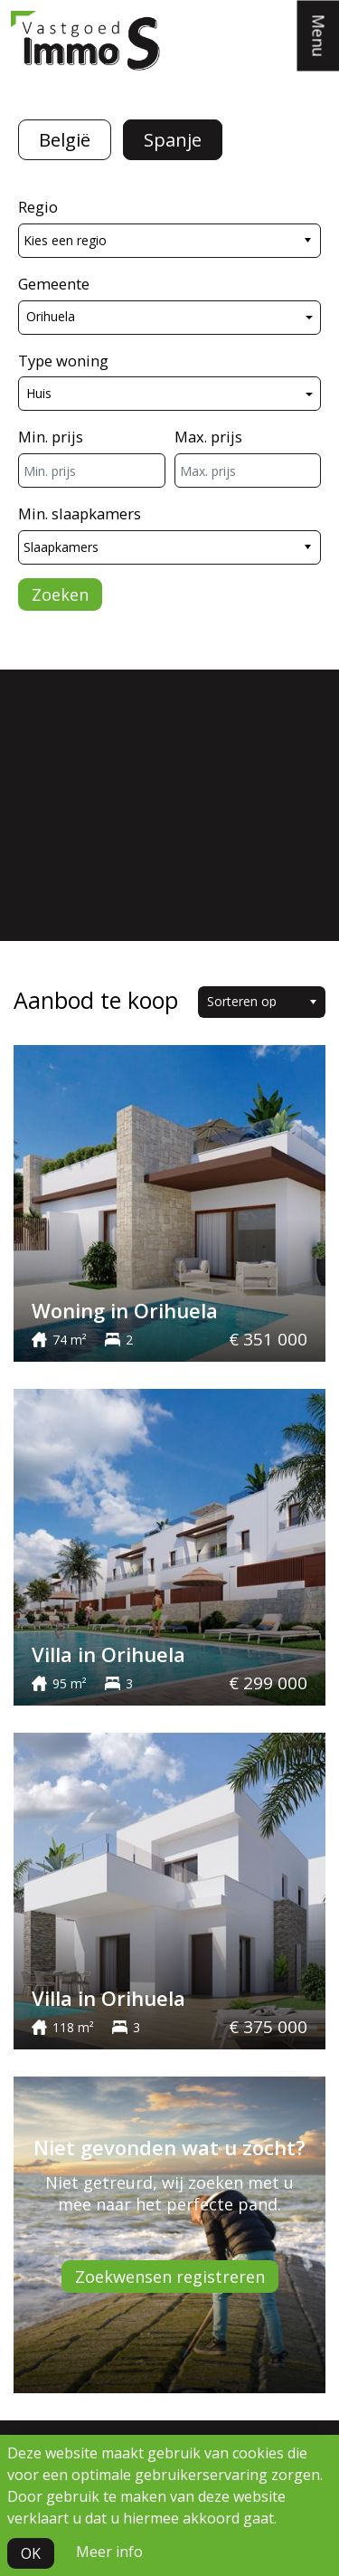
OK (31, 2553)
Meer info (109, 2552)
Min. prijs (50, 436)
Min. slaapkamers (79, 513)
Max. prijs (208, 436)
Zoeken (60, 594)
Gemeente (53, 283)
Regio (38, 206)
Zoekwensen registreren (170, 2276)
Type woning (63, 360)
